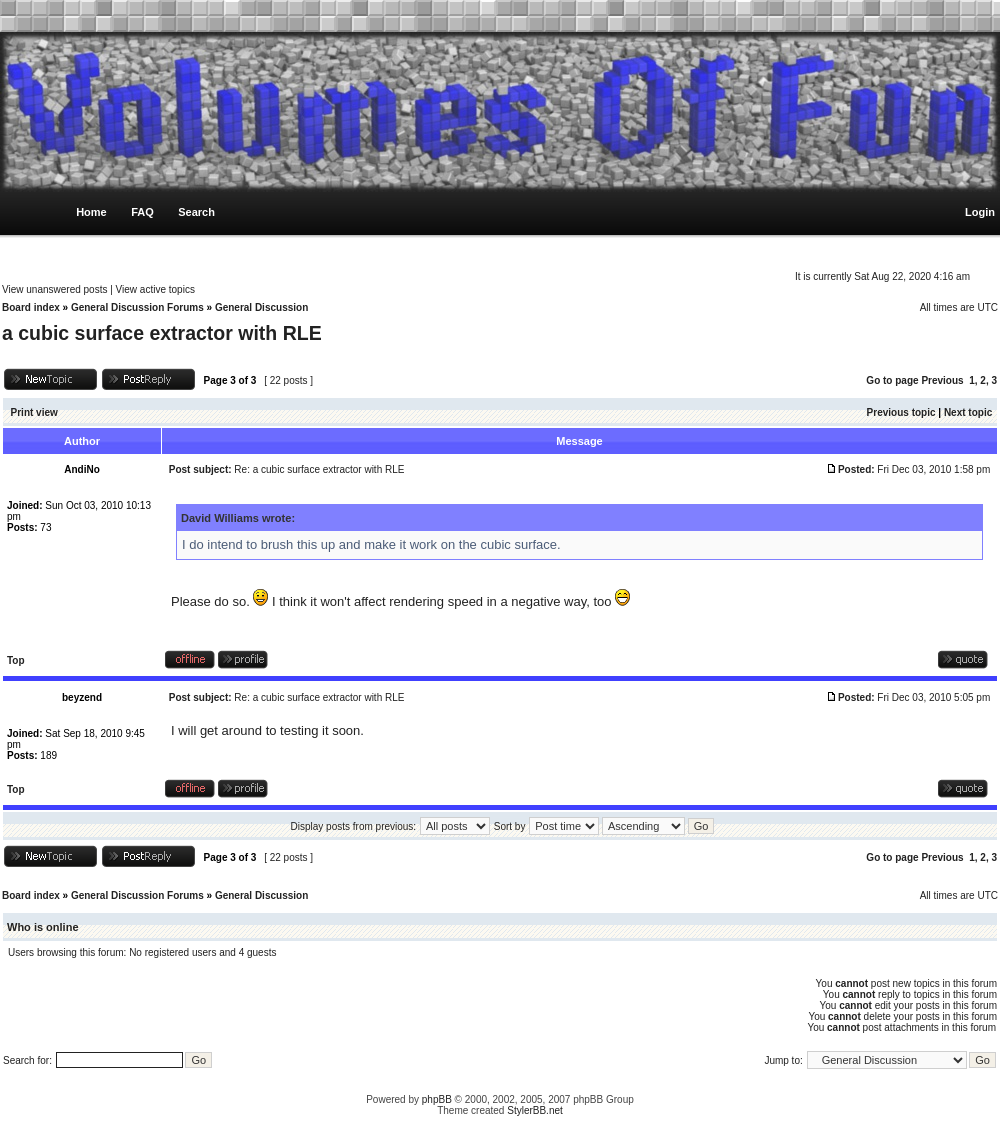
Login (980, 212)
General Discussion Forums (137, 307)
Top (16, 660)
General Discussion (261, 307)
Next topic (968, 412)
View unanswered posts (54, 289)
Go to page (892, 380)
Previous (942, 380)
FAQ (142, 212)
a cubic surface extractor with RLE (162, 333)
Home (91, 212)
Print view (34, 412)
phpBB (437, 1099)
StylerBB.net (535, 1110)
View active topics (155, 289)
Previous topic (901, 412)
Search (196, 212)
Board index (31, 307)
